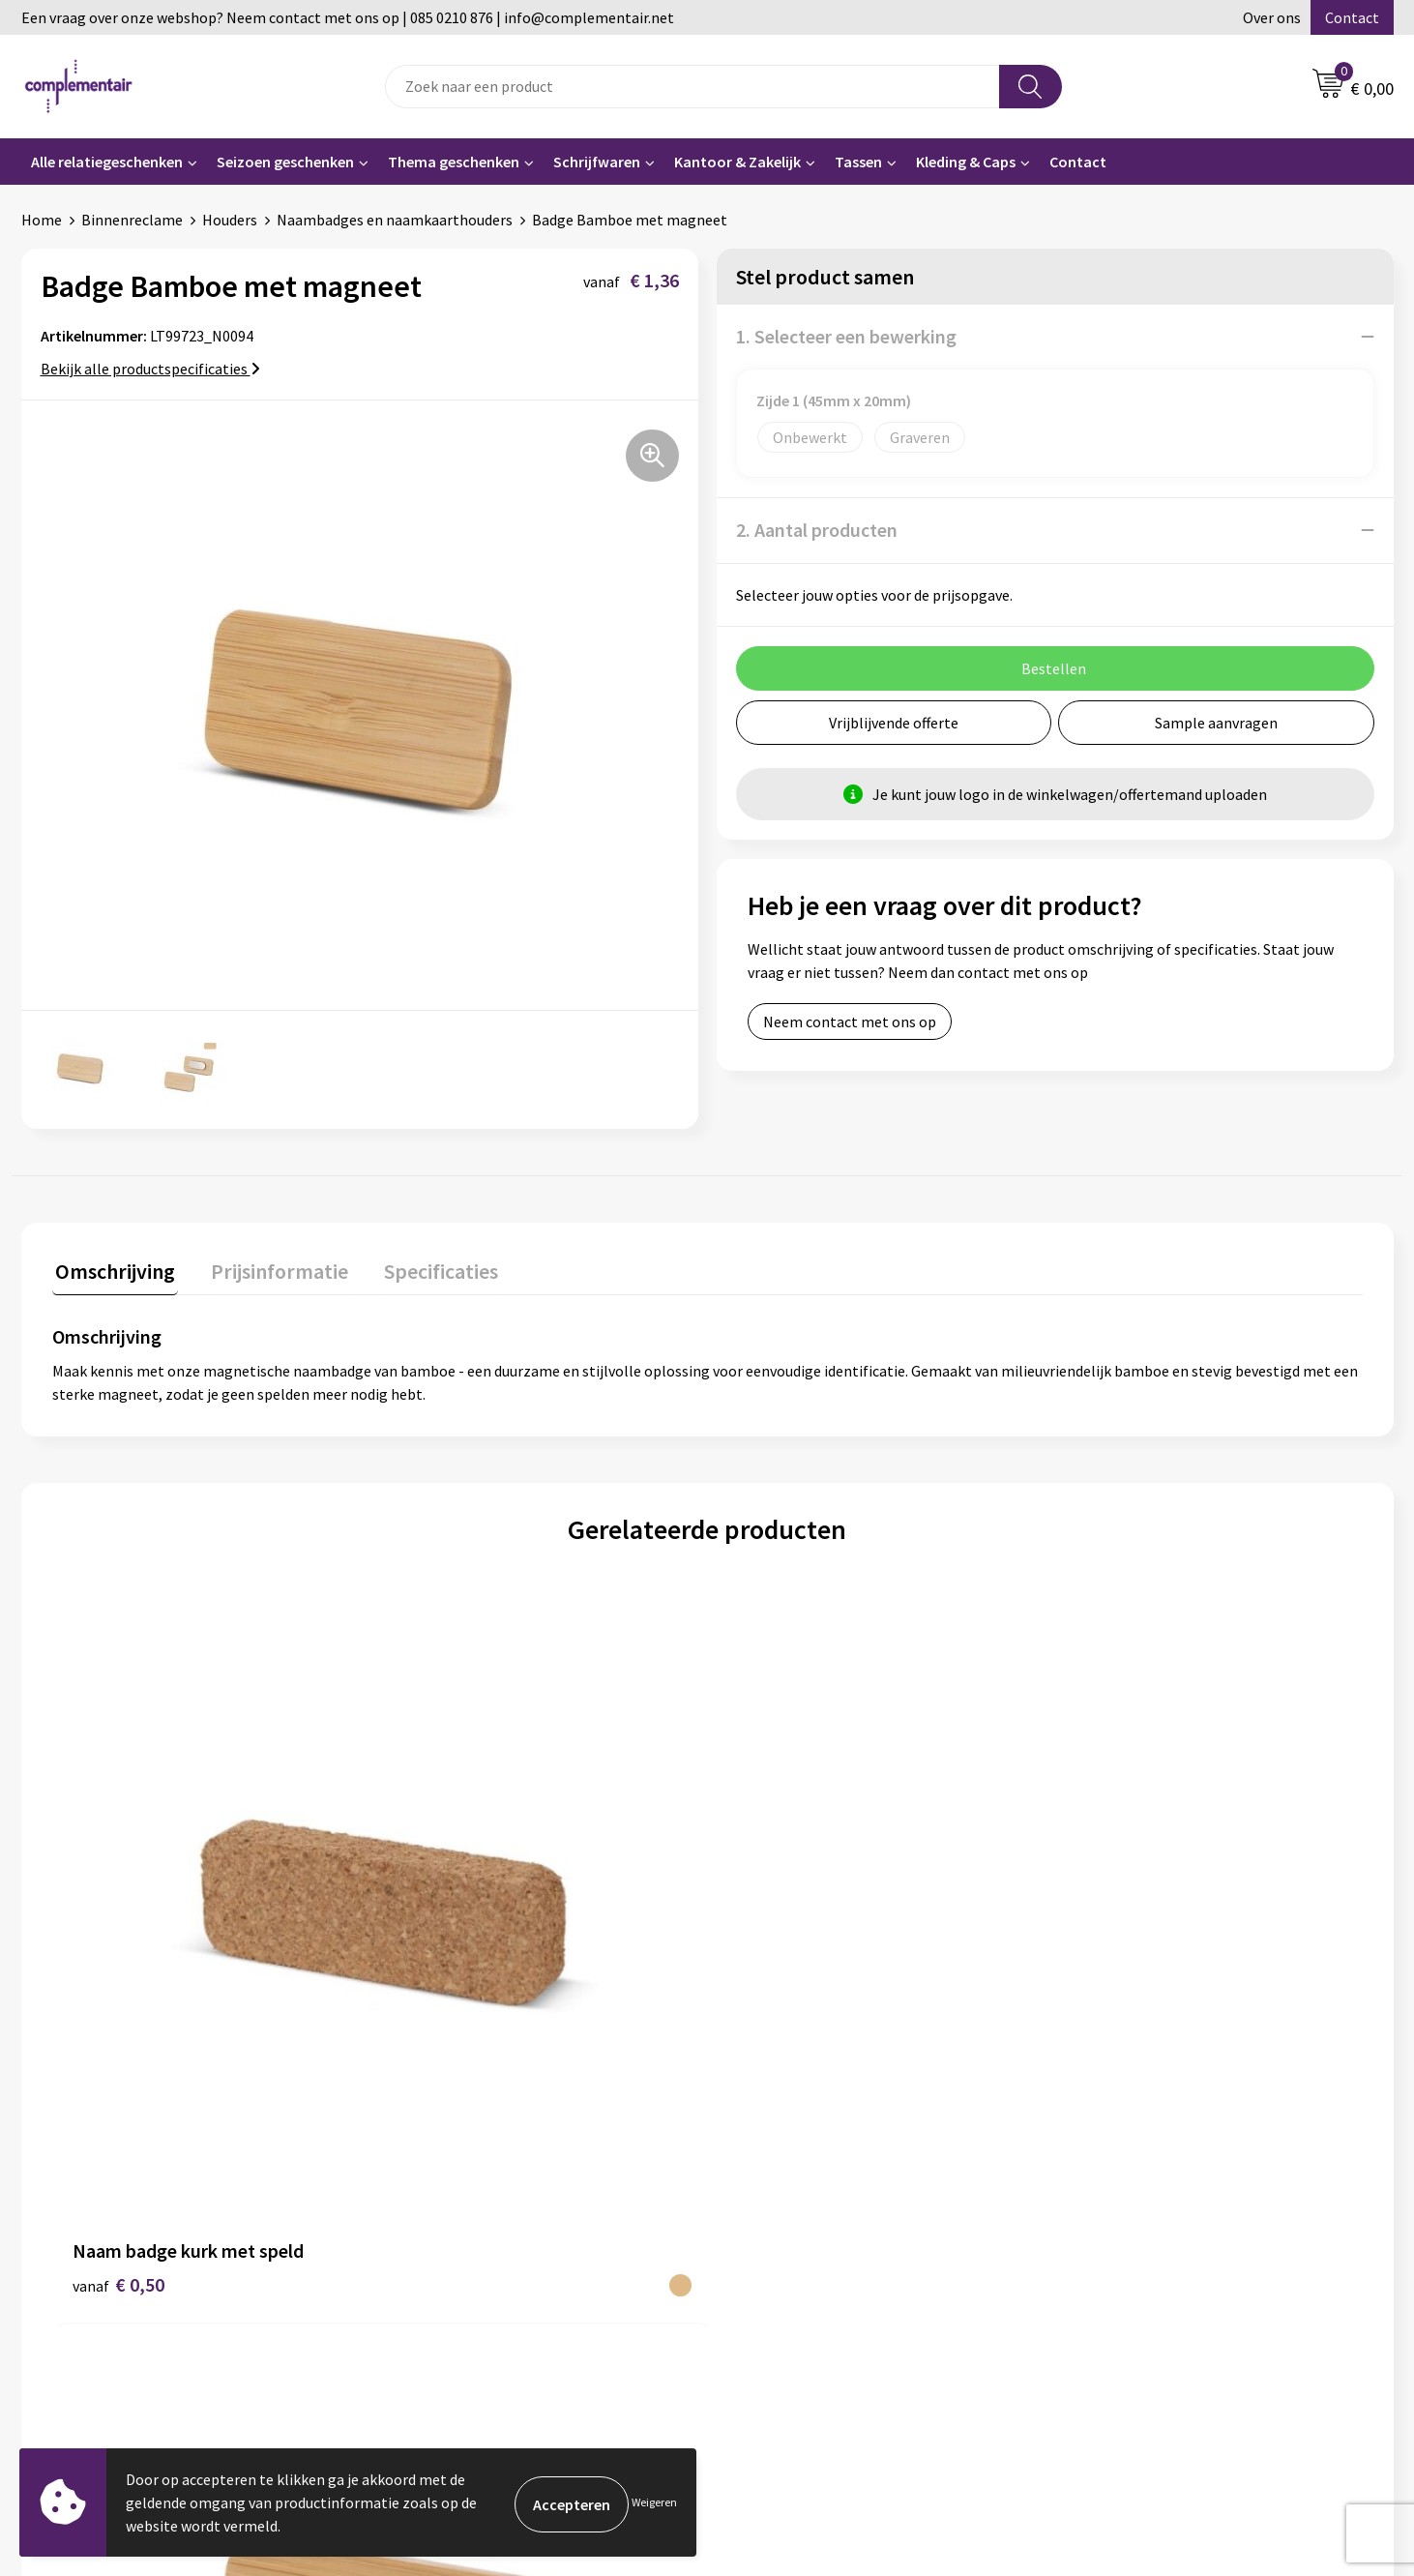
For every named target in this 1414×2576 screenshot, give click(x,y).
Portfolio (1103, 2215)
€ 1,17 (445, 1948)
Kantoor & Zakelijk (737, 161)
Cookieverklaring (787, 2333)
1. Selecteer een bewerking (846, 336)
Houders (229, 219)
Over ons (1272, 17)
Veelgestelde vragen (798, 2186)
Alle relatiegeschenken (107, 161)
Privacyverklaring (788, 2362)
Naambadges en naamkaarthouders (395, 219)
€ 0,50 (118, 1948)
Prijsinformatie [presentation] (270, 1268)
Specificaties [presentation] (425, 1268)
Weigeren (654, 2502)
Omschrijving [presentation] (112, 1268)
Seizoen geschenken (285, 161)
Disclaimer (426, 2303)
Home (41, 219)
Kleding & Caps (966, 161)
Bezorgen (763, 2274)
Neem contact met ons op (849, 1021)
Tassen (858, 161)
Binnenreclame (132, 219)
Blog (1088, 2186)
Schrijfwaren (596, 161)
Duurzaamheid (438, 2215)
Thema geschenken (453, 161)
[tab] (112, 1272)
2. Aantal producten (817, 530)
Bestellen (763, 2215)
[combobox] (692, 86)
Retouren (762, 2303)
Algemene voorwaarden (469, 2274)
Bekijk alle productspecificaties (150, 368)
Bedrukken (766, 2245)
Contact (1352, 17)
